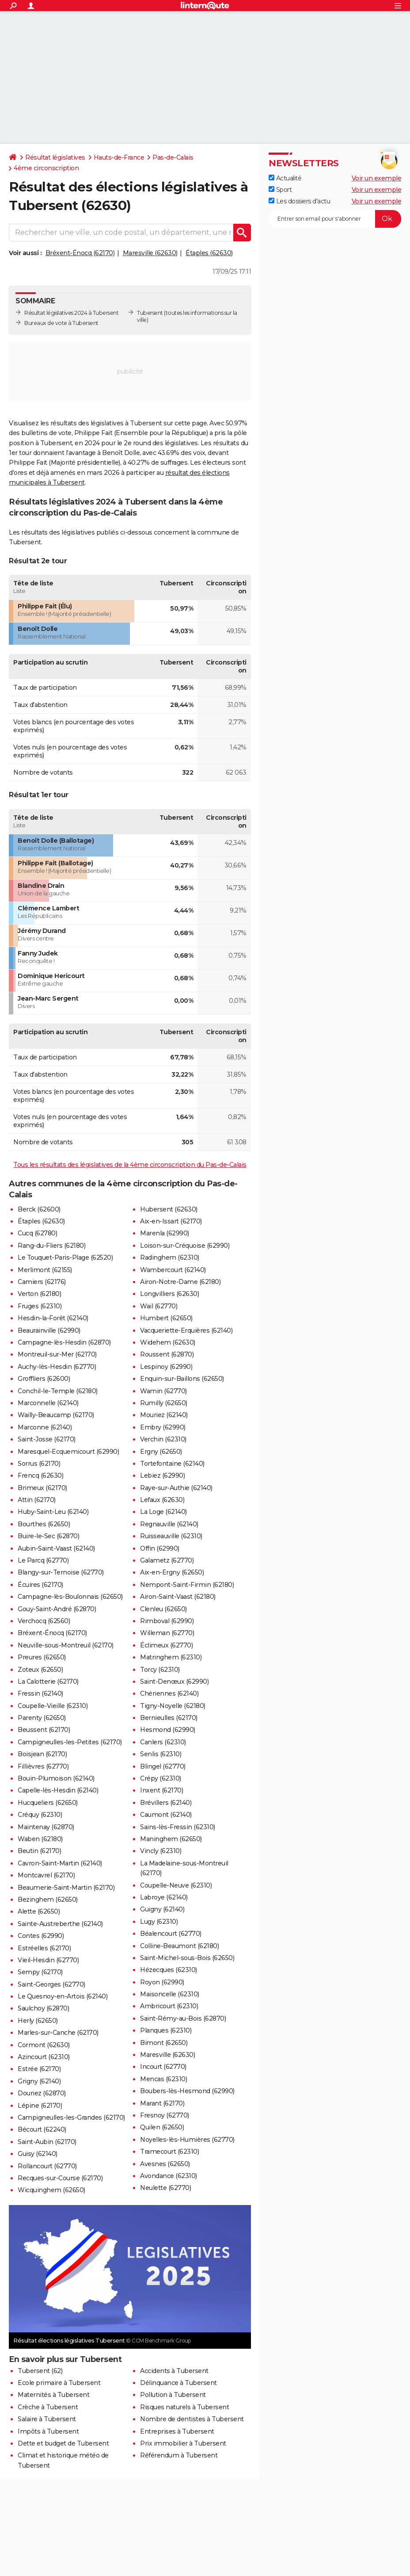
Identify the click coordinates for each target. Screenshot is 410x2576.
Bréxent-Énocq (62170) (80, 253)
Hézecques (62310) (168, 1970)
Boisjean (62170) (42, 1754)
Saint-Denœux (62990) (174, 1681)
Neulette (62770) (165, 2188)
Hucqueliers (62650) (48, 1803)
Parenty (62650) (42, 1718)
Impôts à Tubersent (48, 2431)
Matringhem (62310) (170, 1657)
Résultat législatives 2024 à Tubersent (71, 313)
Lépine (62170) (40, 2106)
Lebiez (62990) (162, 1475)
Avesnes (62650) (165, 2164)
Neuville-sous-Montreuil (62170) (66, 1645)
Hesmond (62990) (167, 1730)
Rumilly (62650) (163, 1403)
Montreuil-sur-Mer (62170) (57, 1354)
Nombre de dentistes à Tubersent (192, 2419)
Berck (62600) (39, 1209)
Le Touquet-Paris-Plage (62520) (65, 1257)
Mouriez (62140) (164, 1415)
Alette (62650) (39, 1911)
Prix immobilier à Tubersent (183, 2443)
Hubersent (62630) (168, 1209)
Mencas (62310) (163, 2079)
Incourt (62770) (163, 2067)
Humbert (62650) (166, 1318)
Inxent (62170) (161, 1790)
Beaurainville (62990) (49, 1330)
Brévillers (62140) (165, 1803)
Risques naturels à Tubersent (184, 2407)
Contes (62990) (41, 1936)
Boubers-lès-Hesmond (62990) (187, 2091)
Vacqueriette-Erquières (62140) (186, 1330)
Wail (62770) (158, 1306)
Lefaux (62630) (162, 1500)
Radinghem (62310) (169, 1257)
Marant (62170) (162, 2103)
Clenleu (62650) (163, 1609)
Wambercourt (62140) (173, 1270)
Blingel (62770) (163, 1766)
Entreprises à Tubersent (177, 2431)
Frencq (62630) (40, 1475)
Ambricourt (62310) (169, 2006)
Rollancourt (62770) (47, 2166)
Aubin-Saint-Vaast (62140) (56, 1548)
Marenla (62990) (164, 1233)
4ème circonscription (46, 168)
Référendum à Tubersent (178, 2455)
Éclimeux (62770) (166, 1645)
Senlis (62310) (160, 1754)
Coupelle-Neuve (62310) (176, 1885)
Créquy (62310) (40, 1815)
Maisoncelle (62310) (169, 1994)
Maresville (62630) (150, 253)
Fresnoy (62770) (164, 2115)
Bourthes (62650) (44, 1524)
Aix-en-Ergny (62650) (172, 1572)
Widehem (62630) (167, 1342)
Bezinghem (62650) (48, 1899)
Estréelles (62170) (44, 1948)
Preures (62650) (42, 1657)
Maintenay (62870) (46, 1827)
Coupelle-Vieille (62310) (52, 1706)
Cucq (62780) (37, 1233)
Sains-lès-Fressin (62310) (177, 1827)
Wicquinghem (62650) (51, 2190)
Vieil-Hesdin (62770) (48, 1960)
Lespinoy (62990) (166, 1367)
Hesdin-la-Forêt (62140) (53, 1318)
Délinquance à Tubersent (178, 2383)
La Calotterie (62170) (48, 1681)
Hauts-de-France (119, 157)
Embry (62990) (163, 1427)
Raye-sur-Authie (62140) (176, 1488)
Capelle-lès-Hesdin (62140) (58, 1790)
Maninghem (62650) (171, 1839)
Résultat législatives (55, 157)
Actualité (285, 178)
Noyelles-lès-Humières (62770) (187, 2140)
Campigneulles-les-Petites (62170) (70, 1742)
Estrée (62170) (39, 2069)
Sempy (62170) (40, 1972)
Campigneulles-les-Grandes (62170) (71, 2117)
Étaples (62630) (209, 253)
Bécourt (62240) (42, 2129)
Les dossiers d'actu (299, 201)
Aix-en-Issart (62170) (171, 1221)
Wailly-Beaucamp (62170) (56, 1415)
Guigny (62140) (162, 1909)
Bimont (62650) (163, 2043)
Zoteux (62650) (40, 1670)
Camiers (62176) (42, 1282)
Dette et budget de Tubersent (63, 2443)
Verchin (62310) (163, 1439)
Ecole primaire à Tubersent (59, 2383)
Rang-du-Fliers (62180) (51, 1246)
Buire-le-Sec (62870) (48, 1536)
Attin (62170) (37, 1500)
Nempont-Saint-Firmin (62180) (187, 1585)
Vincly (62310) (160, 1851)
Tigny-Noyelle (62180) (172, 1706)
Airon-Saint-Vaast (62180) (178, 1597)
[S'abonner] (335, 219)
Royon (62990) (162, 1982)
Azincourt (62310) (44, 2057)
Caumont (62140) (166, 1815)
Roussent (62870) (167, 1354)
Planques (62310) (165, 2030)
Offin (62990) (159, 1548)
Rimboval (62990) (167, 1621)
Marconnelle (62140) (48, 1403)
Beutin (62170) (39, 1851)
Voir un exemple (377, 178)
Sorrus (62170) (39, 1464)
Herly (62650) (38, 2021)
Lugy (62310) (159, 1922)
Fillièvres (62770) (43, 1766)
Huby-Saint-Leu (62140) (53, 1512)
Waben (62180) (40, 1839)
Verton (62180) (39, 1294)
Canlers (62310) (163, 1742)
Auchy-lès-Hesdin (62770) (57, 1367)
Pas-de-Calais (173, 157)
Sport (280, 190)
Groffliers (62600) (44, 1379)
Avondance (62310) (168, 2176)
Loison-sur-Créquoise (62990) (184, 1246)
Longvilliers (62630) (169, 1294)
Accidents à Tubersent (174, 2371)
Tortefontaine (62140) (172, 1464)
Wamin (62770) (163, 1391)
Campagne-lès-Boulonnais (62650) (70, 1597)
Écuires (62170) (40, 1585)
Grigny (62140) (39, 2081)
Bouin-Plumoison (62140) (56, 1778)
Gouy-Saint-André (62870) (57, 1609)
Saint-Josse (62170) (47, 1439)
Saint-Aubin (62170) (47, 2142)
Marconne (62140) (45, 1427)
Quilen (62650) (162, 2127)
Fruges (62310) (39, 1306)
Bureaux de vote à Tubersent (61, 323)
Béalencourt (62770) (170, 1934)
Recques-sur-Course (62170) (60, 2178)
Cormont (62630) (44, 2045)
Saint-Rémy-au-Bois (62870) (183, 2018)
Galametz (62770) (167, 1560)
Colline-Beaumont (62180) (179, 1946)
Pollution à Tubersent (173, 2395)
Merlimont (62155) (45, 1270)
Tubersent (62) (40, 2371)
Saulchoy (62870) (43, 2008)
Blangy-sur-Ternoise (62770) (61, 1572)
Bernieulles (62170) (168, 1718)
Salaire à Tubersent (47, 2419)
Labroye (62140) (164, 1897)
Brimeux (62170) (42, 1488)
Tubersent (150, 313)
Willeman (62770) (167, 1633)
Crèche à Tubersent (48, 2407)
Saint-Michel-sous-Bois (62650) (187, 1958)
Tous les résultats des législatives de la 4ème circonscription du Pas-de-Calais (130, 1165)
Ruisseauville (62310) (171, 1536)
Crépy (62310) (160, 1778)
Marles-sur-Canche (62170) (58, 2033)
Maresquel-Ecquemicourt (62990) (68, 1452)
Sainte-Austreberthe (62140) (60, 1924)
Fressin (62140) (40, 1693)
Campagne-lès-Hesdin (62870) (64, 1342)
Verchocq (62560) (44, 1621)
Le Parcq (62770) (43, 1560)
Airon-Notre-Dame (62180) (180, 1282)
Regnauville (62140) (169, 1524)
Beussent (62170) (44, 1730)
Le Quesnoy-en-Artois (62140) (62, 1996)
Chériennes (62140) (169, 1693)
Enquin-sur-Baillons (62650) (182, 1379)
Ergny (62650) (161, 1452)
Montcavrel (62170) (46, 1875)
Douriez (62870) (42, 2093)
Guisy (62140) (37, 2154)
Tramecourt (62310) (169, 2152)
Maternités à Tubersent (53, 2395)
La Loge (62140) (163, 1512)
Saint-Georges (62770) (51, 1984)
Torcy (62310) (160, 1670)
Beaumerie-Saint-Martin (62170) (66, 1888)
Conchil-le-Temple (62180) (58, 1391)
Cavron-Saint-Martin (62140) (60, 1863)
